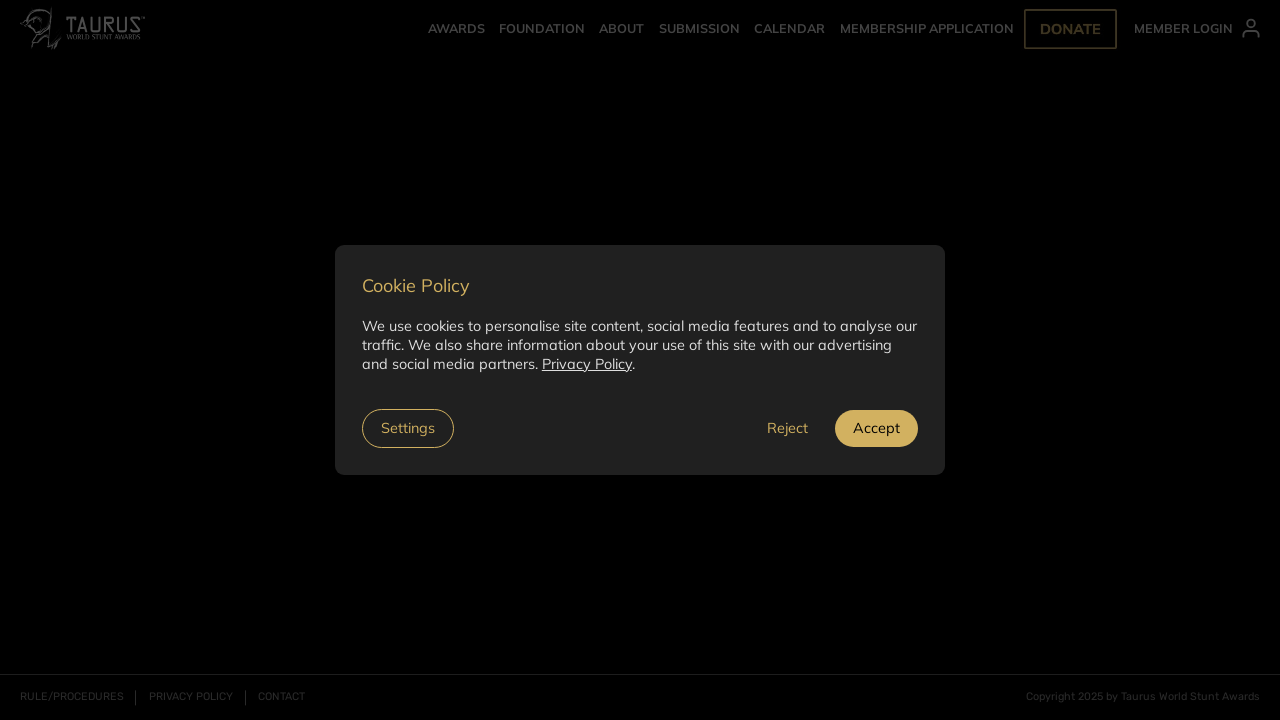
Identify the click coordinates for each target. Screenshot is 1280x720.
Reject (787, 428)
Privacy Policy (587, 364)
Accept (876, 428)
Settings (408, 428)
